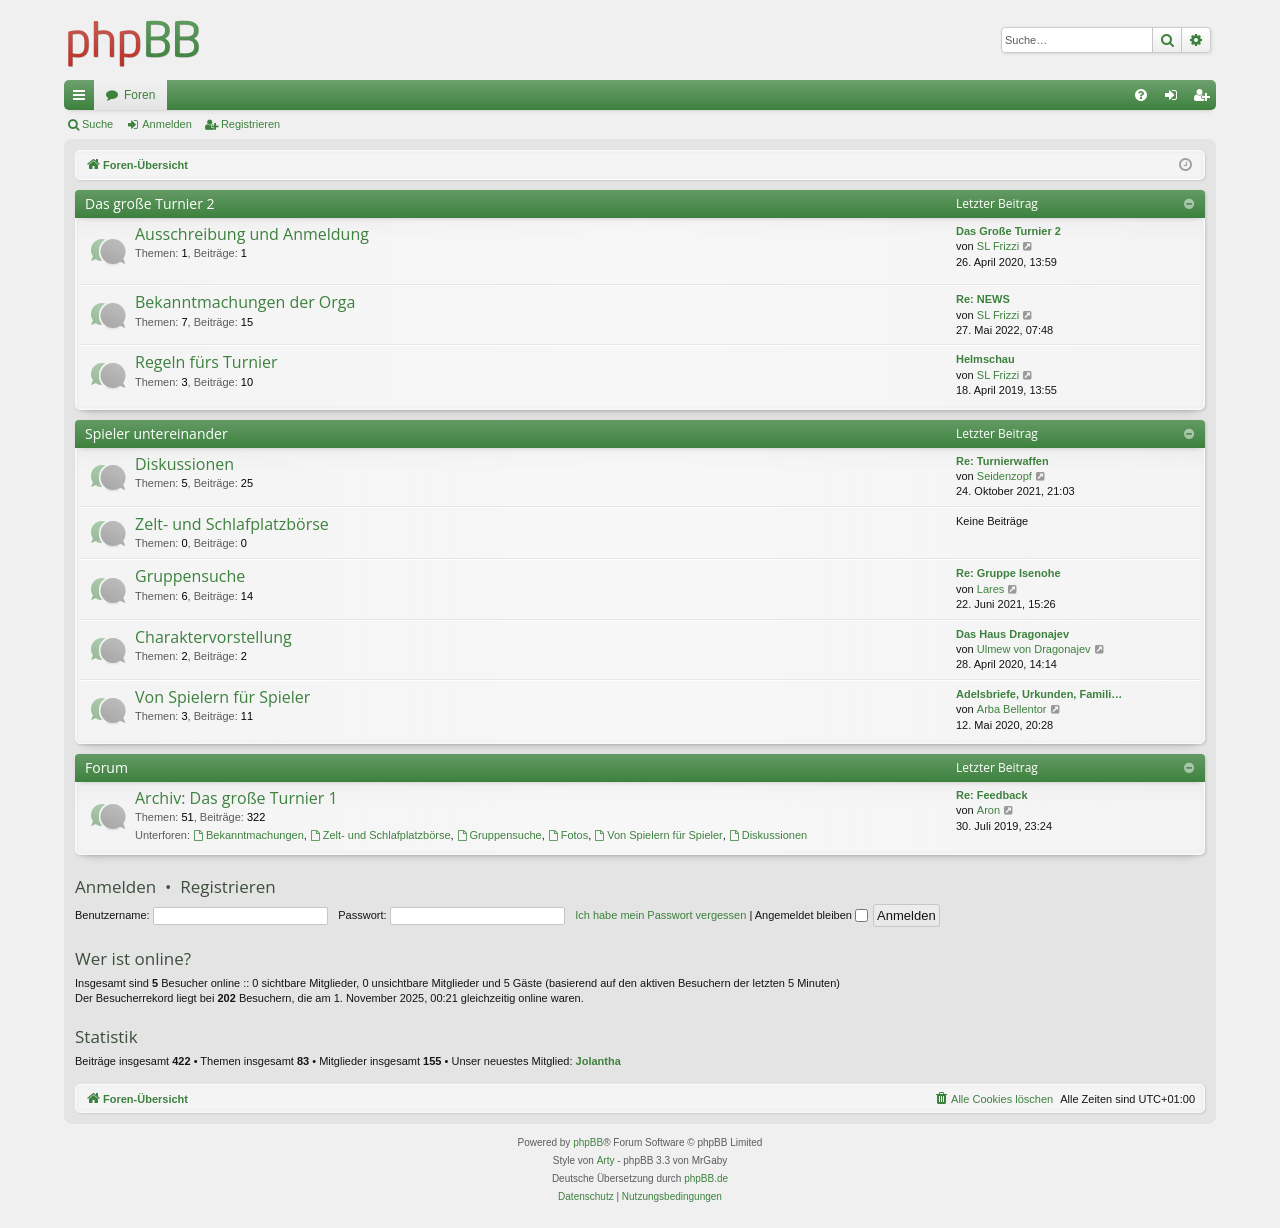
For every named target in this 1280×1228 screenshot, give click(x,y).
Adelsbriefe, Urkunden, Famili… (1039, 694)
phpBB (588, 1142)
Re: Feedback (992, 795)
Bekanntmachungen (248, 835)
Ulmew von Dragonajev (1034, 649)
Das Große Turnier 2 (1008, 231)
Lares (991, 589)
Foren (139, 95)
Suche (97, 124)
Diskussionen (184, 464)
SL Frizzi (998, 246)
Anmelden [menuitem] (1175, 99)
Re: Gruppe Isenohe (1008, 573)
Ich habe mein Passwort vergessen (660, 915)
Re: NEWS (983, 299)
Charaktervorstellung (213, 637)
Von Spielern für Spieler (222, 697)
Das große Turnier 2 (150, 203)
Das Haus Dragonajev (1012, 634)
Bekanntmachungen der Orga (245, 302)
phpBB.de (706, 1178)
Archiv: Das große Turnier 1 (236, 798)
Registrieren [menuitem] (1205, 99)
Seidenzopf (1004, 476)
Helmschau (985, 359)
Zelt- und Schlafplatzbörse (232, 524)
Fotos (568, 835)
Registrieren (250, 124)
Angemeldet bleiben (811, 915)
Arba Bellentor (1012, 709)
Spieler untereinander (156, 433)
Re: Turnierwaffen (1002, 461)
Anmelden (167, 124)
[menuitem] (1141, 95)
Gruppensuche (190, 576)
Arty (606, 1160)
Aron (988, 810)
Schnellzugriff (83, 99)
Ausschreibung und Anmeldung (252, 234)
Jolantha (598, 1061)
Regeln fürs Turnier (206, 362)
